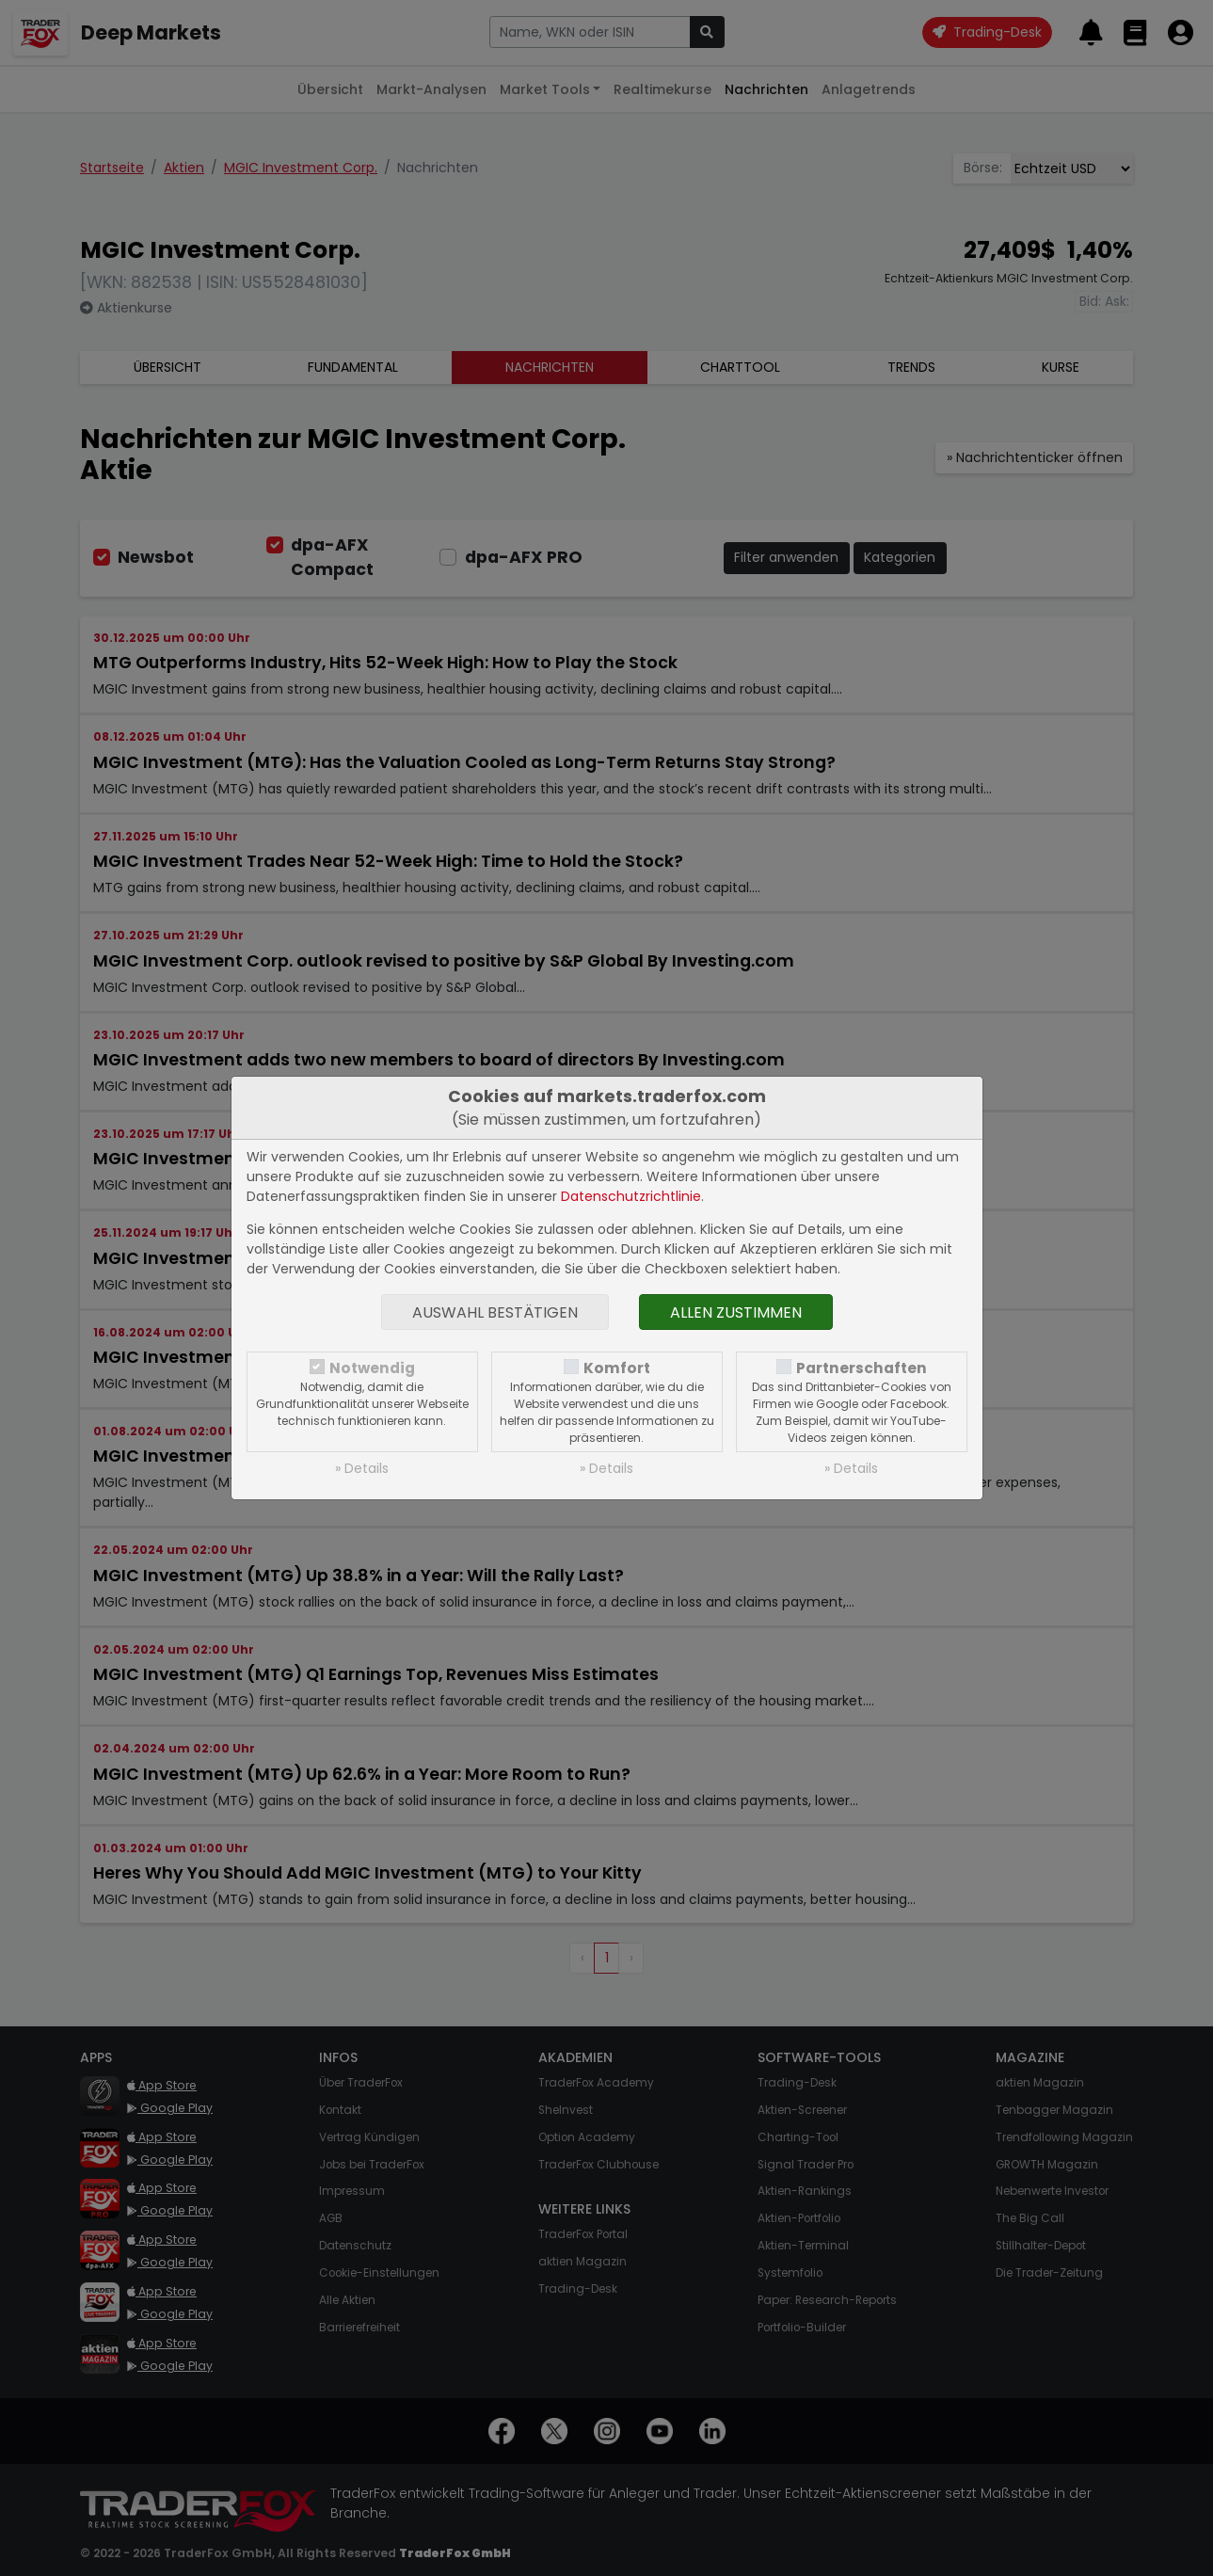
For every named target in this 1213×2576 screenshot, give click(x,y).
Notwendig (372, 1368)
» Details (362, 1468)
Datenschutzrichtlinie (631, 1196)
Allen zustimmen (736, 1312)
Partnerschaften (861, 1368)
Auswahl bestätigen (495, 1312)
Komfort (616, 1368)
